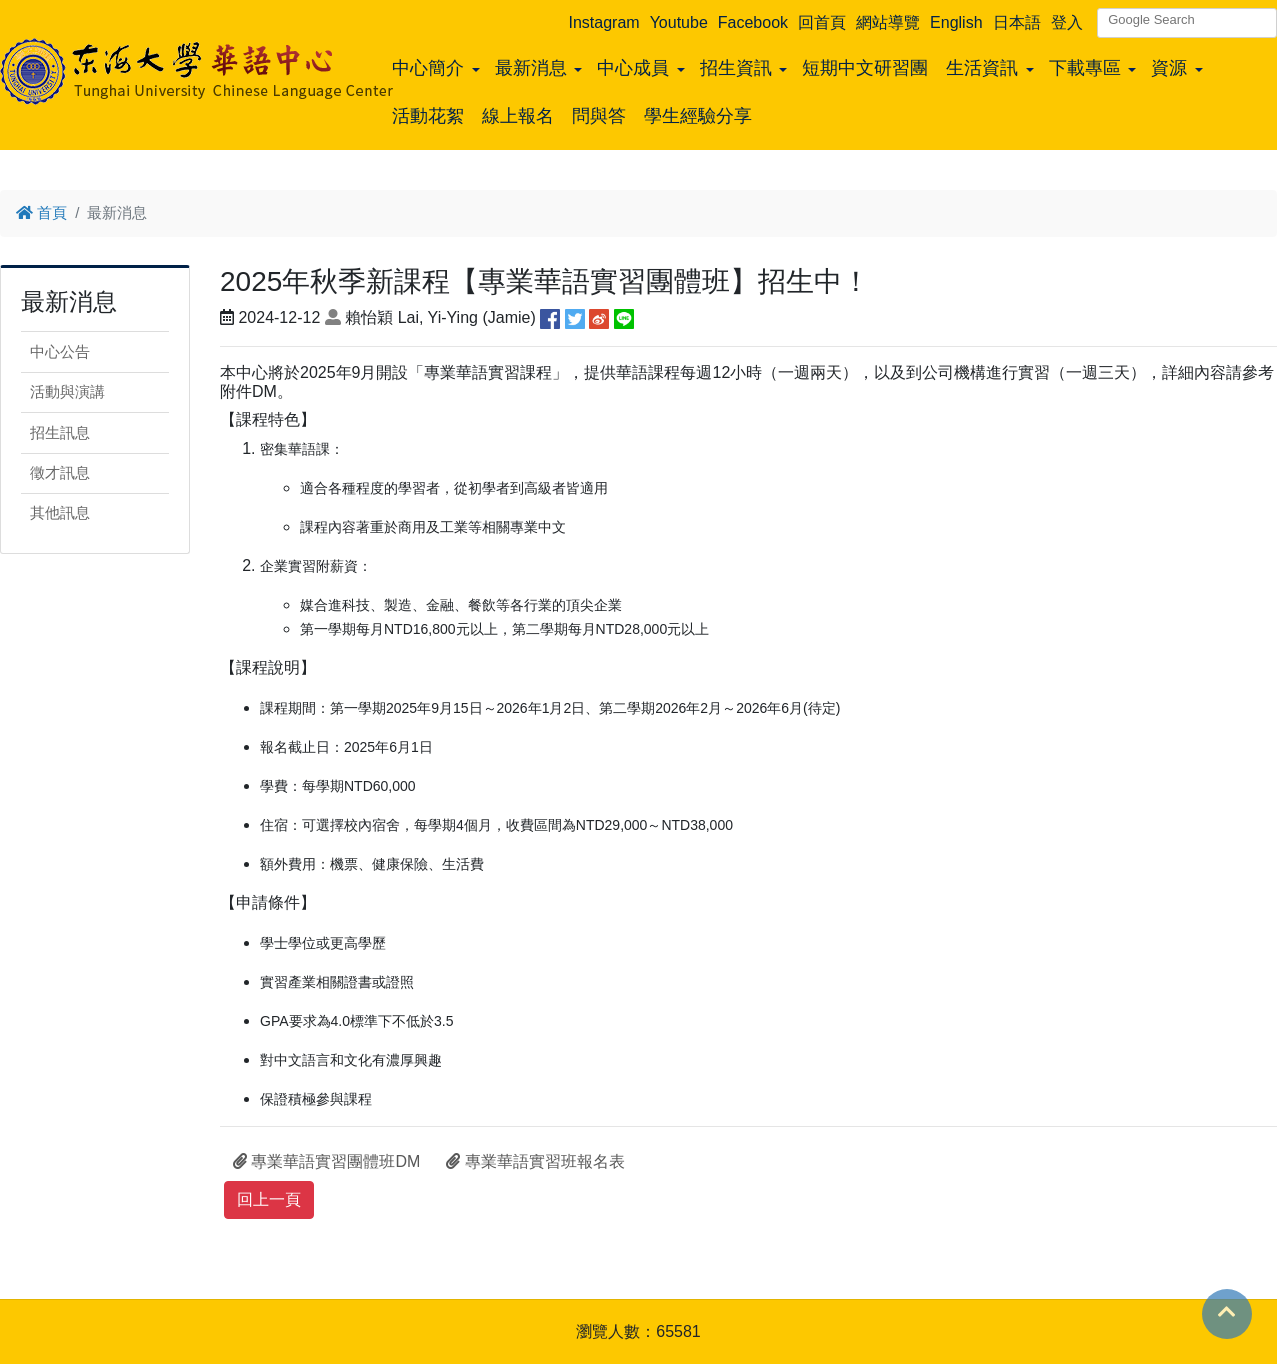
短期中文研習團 (865, 68)
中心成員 (633, 68)
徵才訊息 (60, 472)
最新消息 (531, 68)
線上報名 (518, 116)
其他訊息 (60, 512)
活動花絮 (428, 116)
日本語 (1017, 22)
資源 (1169, 68)
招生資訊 (736, 68)
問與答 (599, 116)
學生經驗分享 (698, 116)
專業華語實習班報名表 (535, 1161)
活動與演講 (67, 391)
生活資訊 (982, 68)
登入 (1067, 22)
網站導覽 (888, 22)
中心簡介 (428, 68)
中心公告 (60, 351)
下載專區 (1085, 68)
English (956, 22)
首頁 (41, 212)
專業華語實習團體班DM (326, 1161)
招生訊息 (60, 432)
